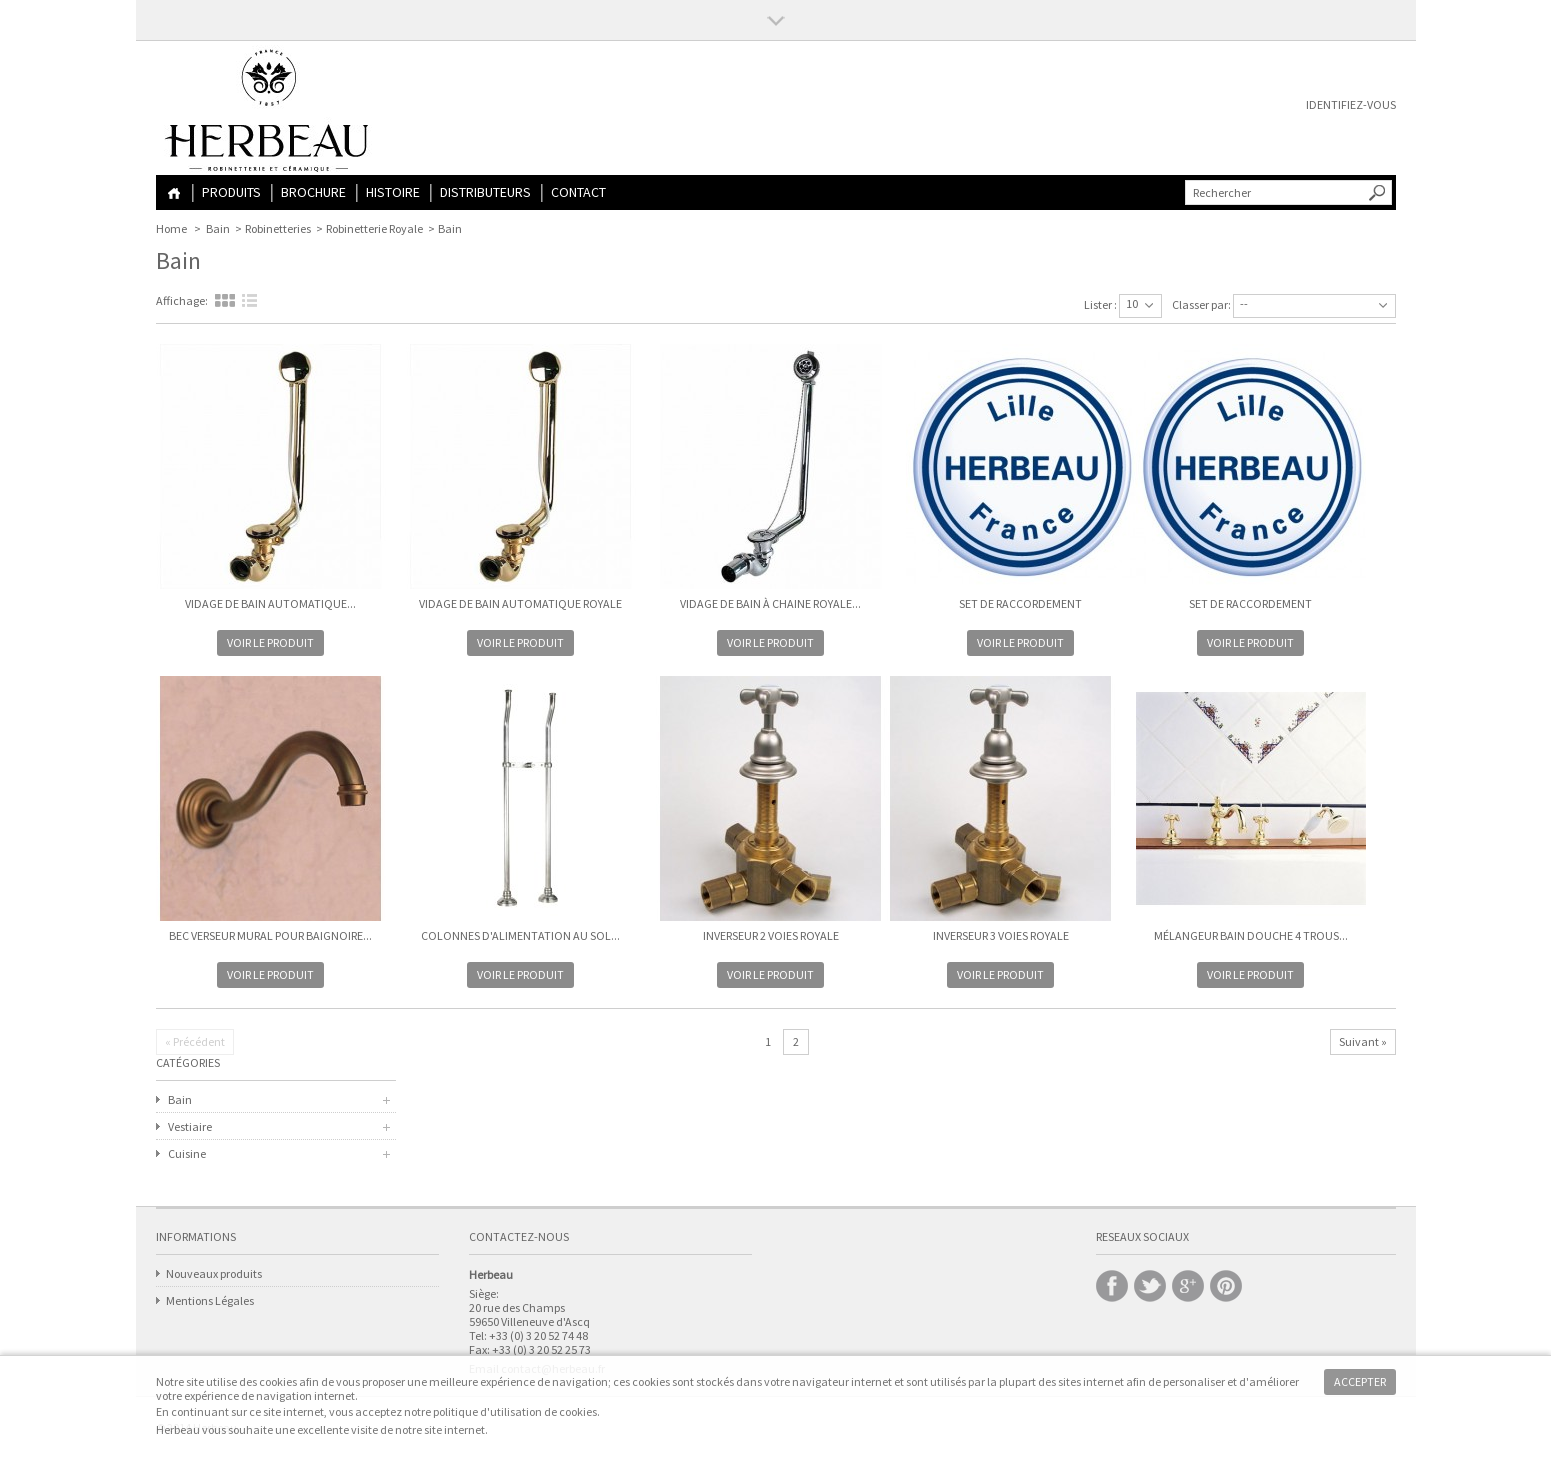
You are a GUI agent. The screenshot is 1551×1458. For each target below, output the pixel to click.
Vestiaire (190, 1126)
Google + (1188, 1286)
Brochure (313, 192)
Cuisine (187, 1153)
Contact (578, 192)
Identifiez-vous (1351, 104)
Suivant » (1363, 1041)
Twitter (1150, 1286)
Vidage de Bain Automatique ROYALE (520, 603)
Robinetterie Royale (374, 228)
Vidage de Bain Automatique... (270, 603)
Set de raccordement (1020, 603)
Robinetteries (278, 228)
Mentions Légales (210, 1300)
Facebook (1112, 1286)
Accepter (1360, 1381)
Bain (218, 228)
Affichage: (182, 300)
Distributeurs (485, 192)
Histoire (393, 192)
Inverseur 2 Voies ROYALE (771, 935)
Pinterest (1226, 1286)
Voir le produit (270, 642)
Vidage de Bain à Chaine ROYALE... (770, 603)
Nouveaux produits (214, 1273)
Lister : (1100, 304)
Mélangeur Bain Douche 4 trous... (1251, 935)
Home (174, 193)
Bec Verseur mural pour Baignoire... (270, 935)
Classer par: (1201, 304)
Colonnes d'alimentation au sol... (520, 935)
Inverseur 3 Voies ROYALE (1001, 935)
